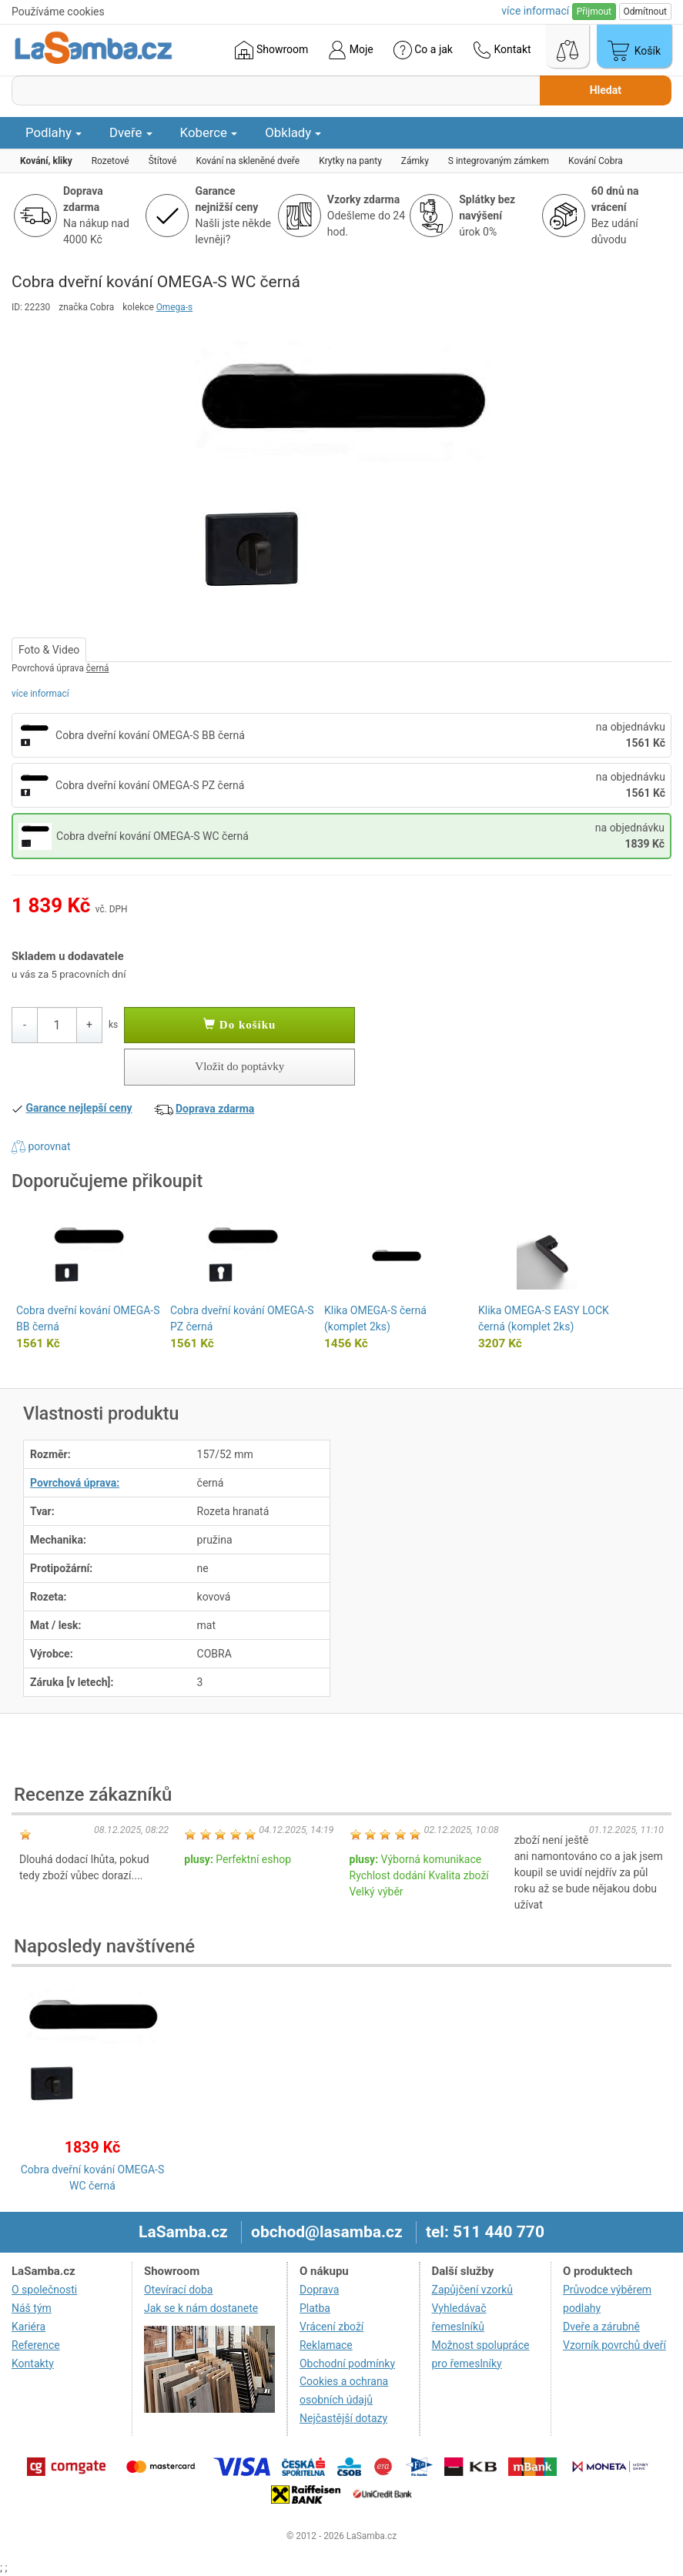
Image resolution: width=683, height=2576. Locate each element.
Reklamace (326, 2345)
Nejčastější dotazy (343, 2418)
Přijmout (594, 11)
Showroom (271, 50)
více (535, 11)
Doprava (319, 2289)
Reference (36, 2345)
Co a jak (423, 50)
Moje (350, 50)
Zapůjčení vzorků (473, 2289)
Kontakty (33, 2363)
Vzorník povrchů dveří (614, 2345)
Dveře (130, 132)
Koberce (209, 132)
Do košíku (239, 1025)
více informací (40, 693)
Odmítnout (645, 11)
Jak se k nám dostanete (201, 2308)
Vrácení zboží (331, 2326)
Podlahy (53, 132)
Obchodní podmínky (347, 2363)
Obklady (293, 132)
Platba (315, 2308)
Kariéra (28, 2326)
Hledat (605, 90)
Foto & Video (48, 650)
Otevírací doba (178, 2289)
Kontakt (502, 50)
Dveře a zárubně (601, 2326)
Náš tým (32, 2308)
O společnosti (44, 2289)
